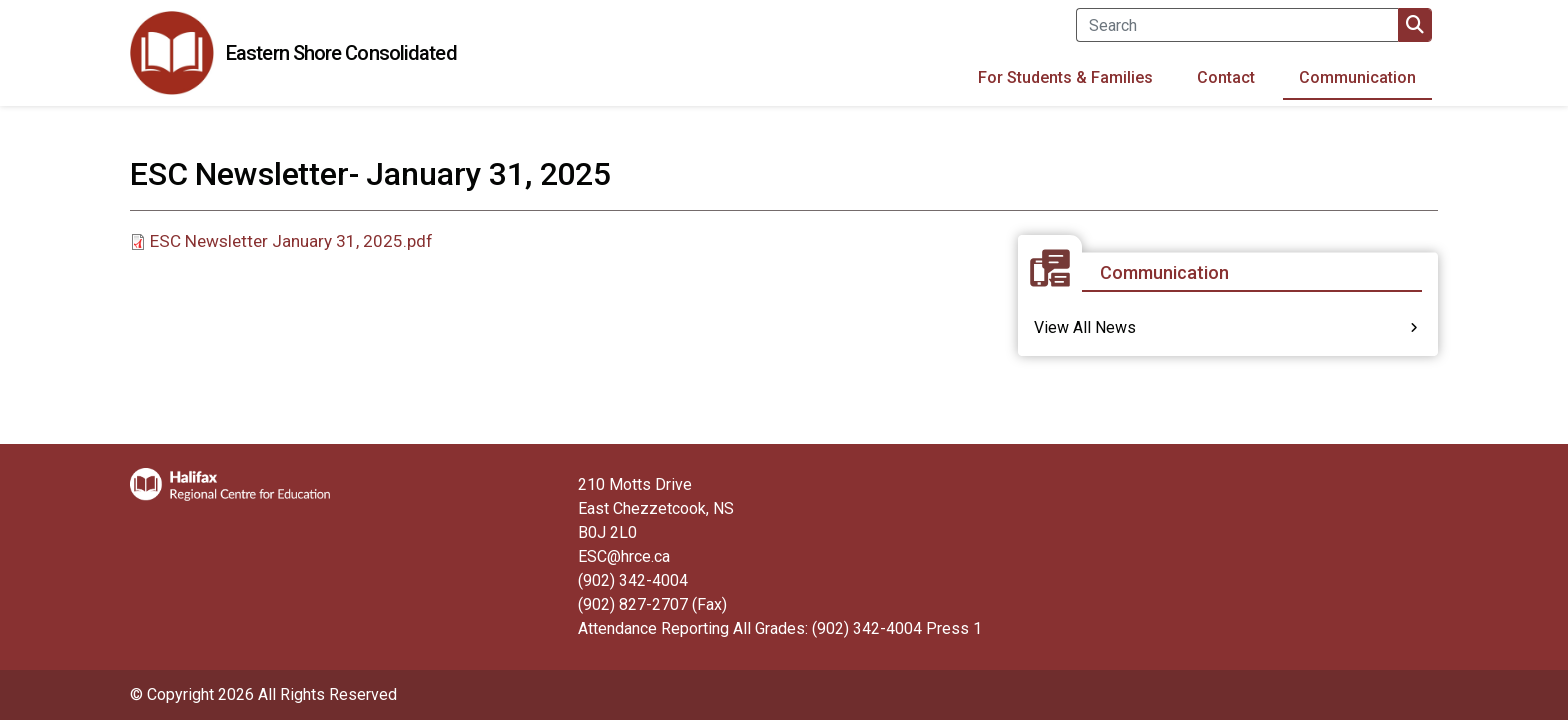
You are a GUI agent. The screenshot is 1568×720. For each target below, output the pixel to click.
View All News (1085, 327)
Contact (1226, 77)
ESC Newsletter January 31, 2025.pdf (291, 241)
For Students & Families (1065, 77)
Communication (1357, 77)
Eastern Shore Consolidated (341, 53)
